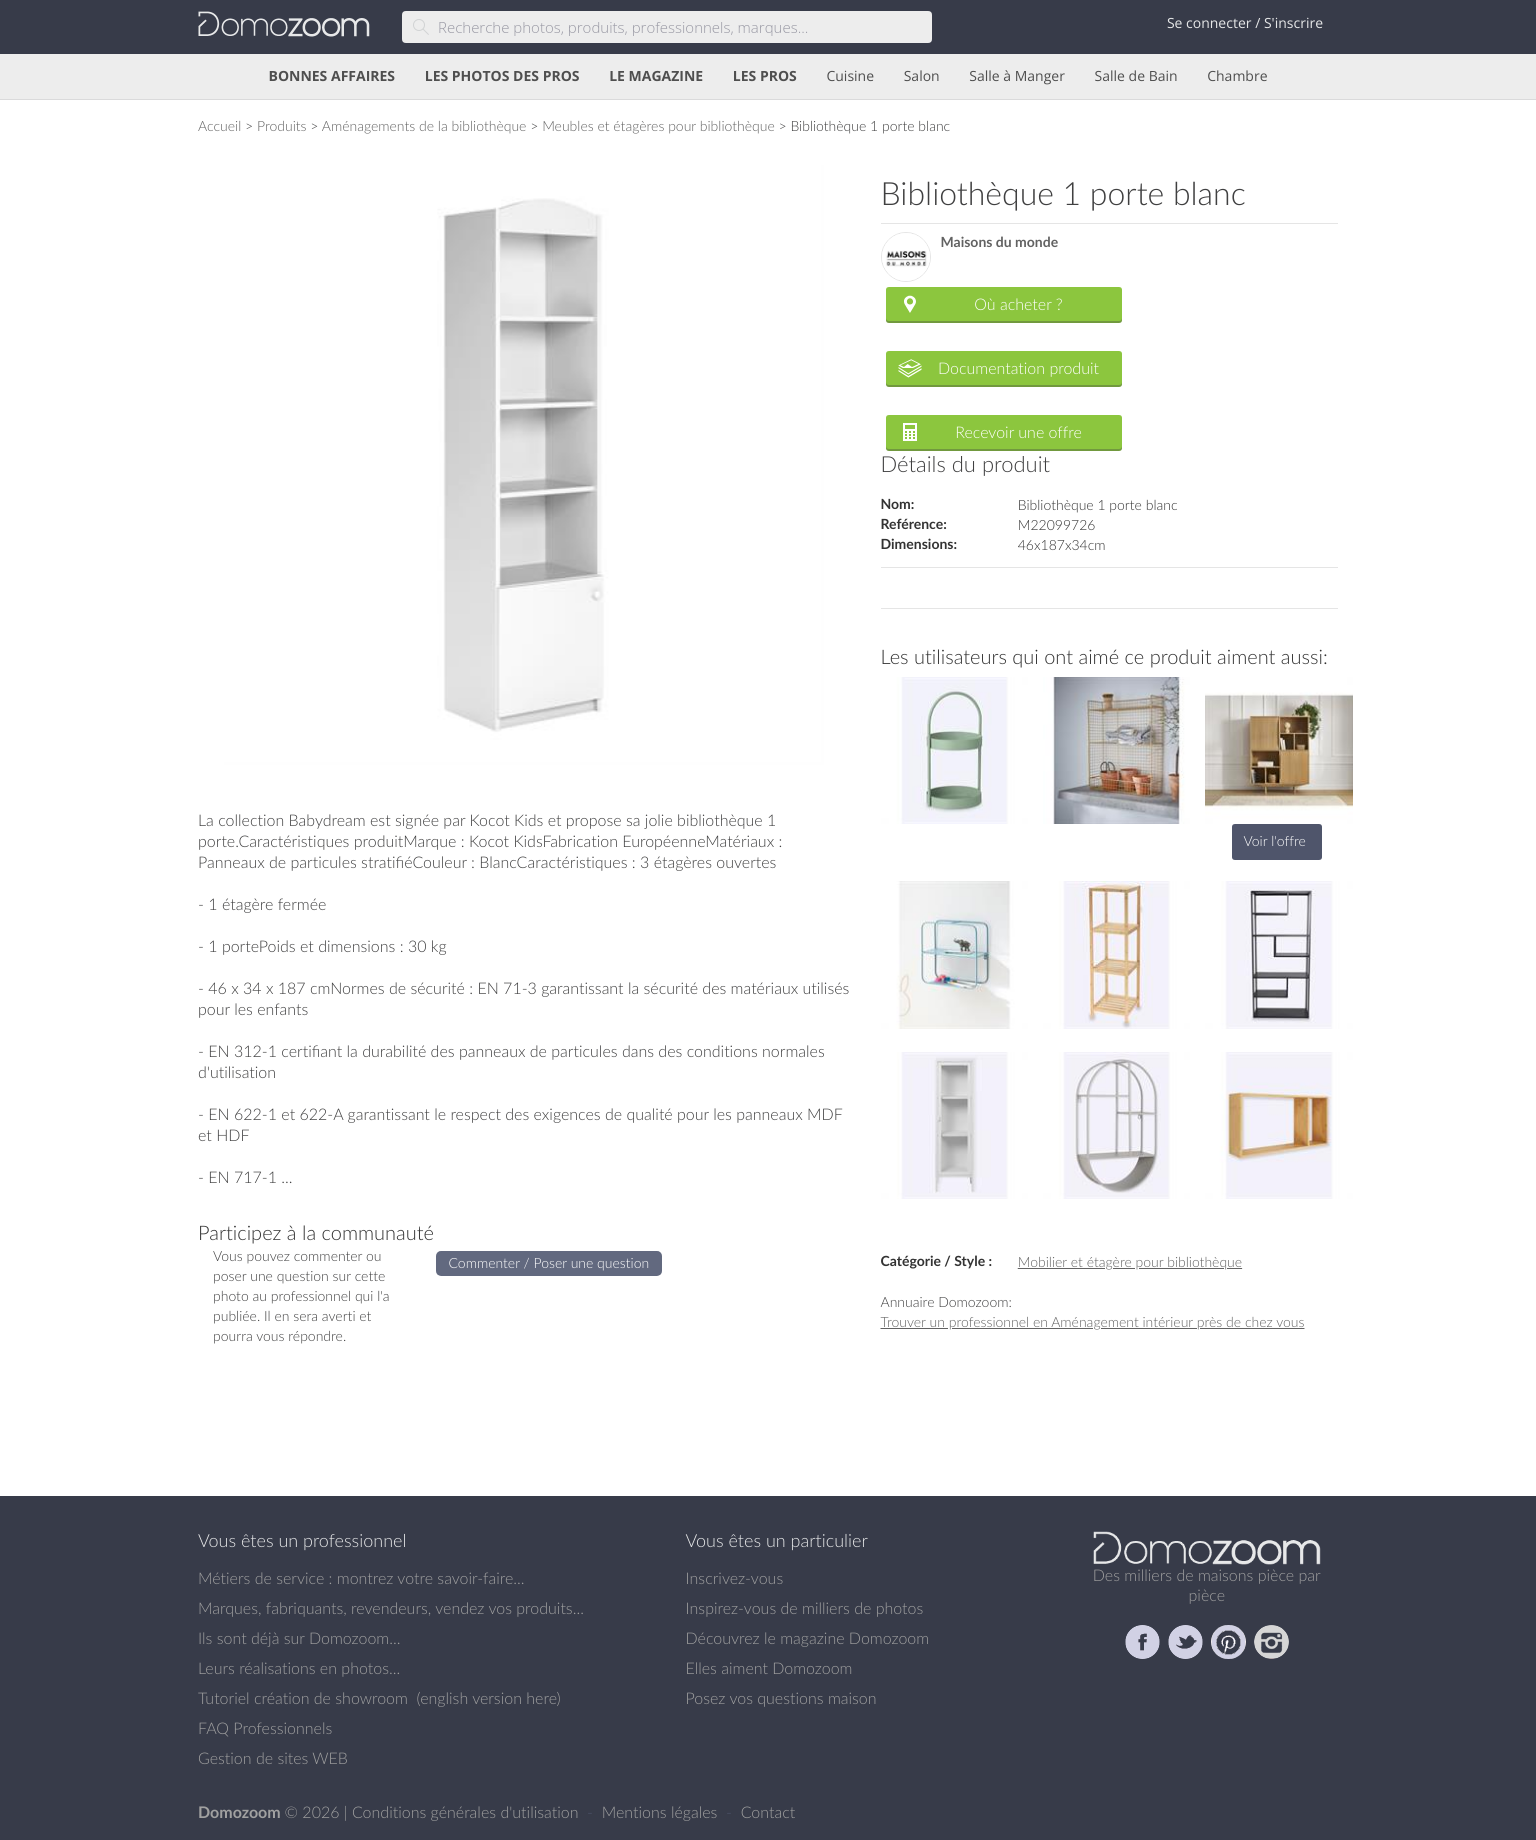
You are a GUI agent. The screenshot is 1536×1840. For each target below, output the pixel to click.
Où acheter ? (1018, 304)
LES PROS (765, 76)
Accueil (219, 125)
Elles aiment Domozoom (769, 1668)
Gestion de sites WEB (273, 1758)
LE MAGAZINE (656, 76)
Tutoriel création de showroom (303, 1698)
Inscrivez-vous (735, 1578)
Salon (922, 76)
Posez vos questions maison (781, 1698)
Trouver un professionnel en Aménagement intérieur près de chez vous (1093, 1321)
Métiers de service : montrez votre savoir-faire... (361, 1578)
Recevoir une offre (1018, 432)
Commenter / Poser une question (549, 1262)
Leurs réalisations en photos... (299, 1668)
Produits (282, 125)
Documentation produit (1018, 368)
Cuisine (850, 76)
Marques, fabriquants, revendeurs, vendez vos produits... (391, 1608)
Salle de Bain (1136, 76)
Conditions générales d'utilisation (467, 1812)
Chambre (1237, 76)
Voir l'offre (1275, 840)
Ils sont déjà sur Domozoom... (299, 1638)
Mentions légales (662, 1812)
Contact (768, 1812)
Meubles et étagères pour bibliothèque (658, 125)
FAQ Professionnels (265, 1728)
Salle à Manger (1017, 76)
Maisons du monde (1000, 242)
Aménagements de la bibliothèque (424, 125)
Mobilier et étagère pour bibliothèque (1130, 1261)
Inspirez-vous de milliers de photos (805, 1608)
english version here (488, 1698)
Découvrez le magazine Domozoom (808, 1638)
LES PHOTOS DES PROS (502, 76)
